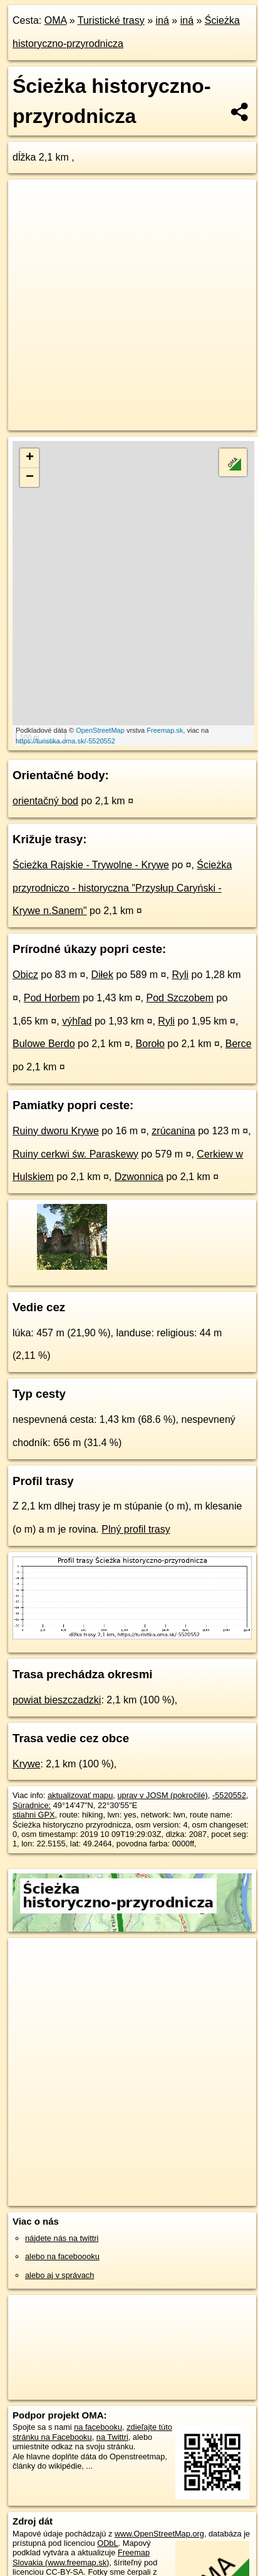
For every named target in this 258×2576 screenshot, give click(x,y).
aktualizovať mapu (80, 1795)
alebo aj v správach (59, 2275)
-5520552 (229, 1795)
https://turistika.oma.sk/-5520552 (65, 741)
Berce (238, 1043)
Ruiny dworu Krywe (56, 1131)
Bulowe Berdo (44, 1043)
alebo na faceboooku (62, 2256)
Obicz (25, 974)
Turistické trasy (111, 20)
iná (162, 20)
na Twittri (112, 2437)
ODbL (107, 2543)
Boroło (150, 1043)
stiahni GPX (34, 1814)
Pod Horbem (52, 998)
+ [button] (30, 458)
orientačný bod (45, 801)
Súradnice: (32, 1805)
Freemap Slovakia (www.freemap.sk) (81, 2557)
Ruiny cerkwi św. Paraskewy (75, 1154)
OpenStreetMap (100, 730)
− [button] (30, 477)
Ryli (180, 974)
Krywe (26, 1764)
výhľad (76, 1021)
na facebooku (98, 2427)
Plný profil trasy (135, 1529)
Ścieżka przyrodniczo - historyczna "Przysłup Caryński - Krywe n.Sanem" (122, 888)
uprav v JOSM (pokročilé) (162, 1795)
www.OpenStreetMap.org (159, 2533)
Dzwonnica (139, 1176)
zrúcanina (173, 1131)
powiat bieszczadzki (57, 1700)
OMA (55, 20)
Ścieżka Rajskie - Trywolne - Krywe (91, 865)
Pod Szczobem (180, 998)
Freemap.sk (165, 730)
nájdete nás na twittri (61, 2238)
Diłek (102, 974)
